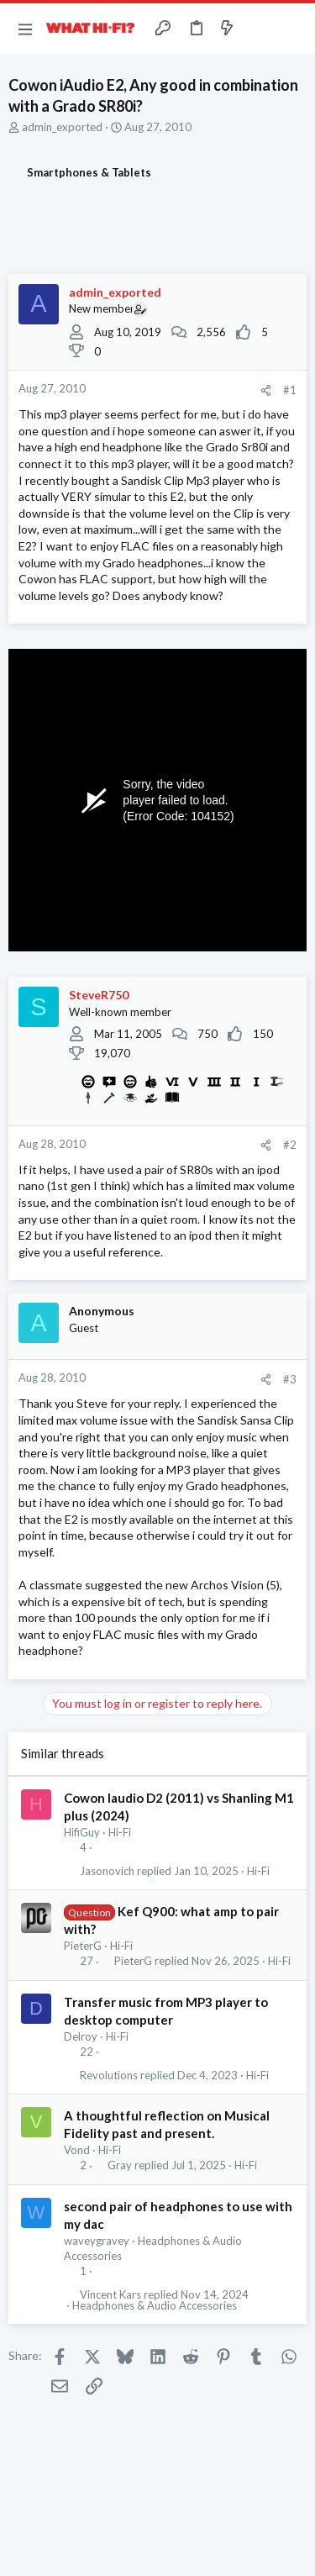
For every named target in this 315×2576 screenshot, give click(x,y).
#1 (290, 390)
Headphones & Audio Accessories (154, 2305)
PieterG (83, 1945)
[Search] (292, 28)
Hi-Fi (119, 1832)
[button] (25, 28)
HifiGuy (82, 1832)
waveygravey (96, 2240)
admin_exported (62, 127)
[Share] (266, 390)
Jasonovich (107, 1871)
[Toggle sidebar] (259, 29)
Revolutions (109, 2075)
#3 (290, 1379)
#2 (290, 1144)
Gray (120, 2165)
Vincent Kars (110, 2294)
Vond (77, 2150)
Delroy (80, 2036)
